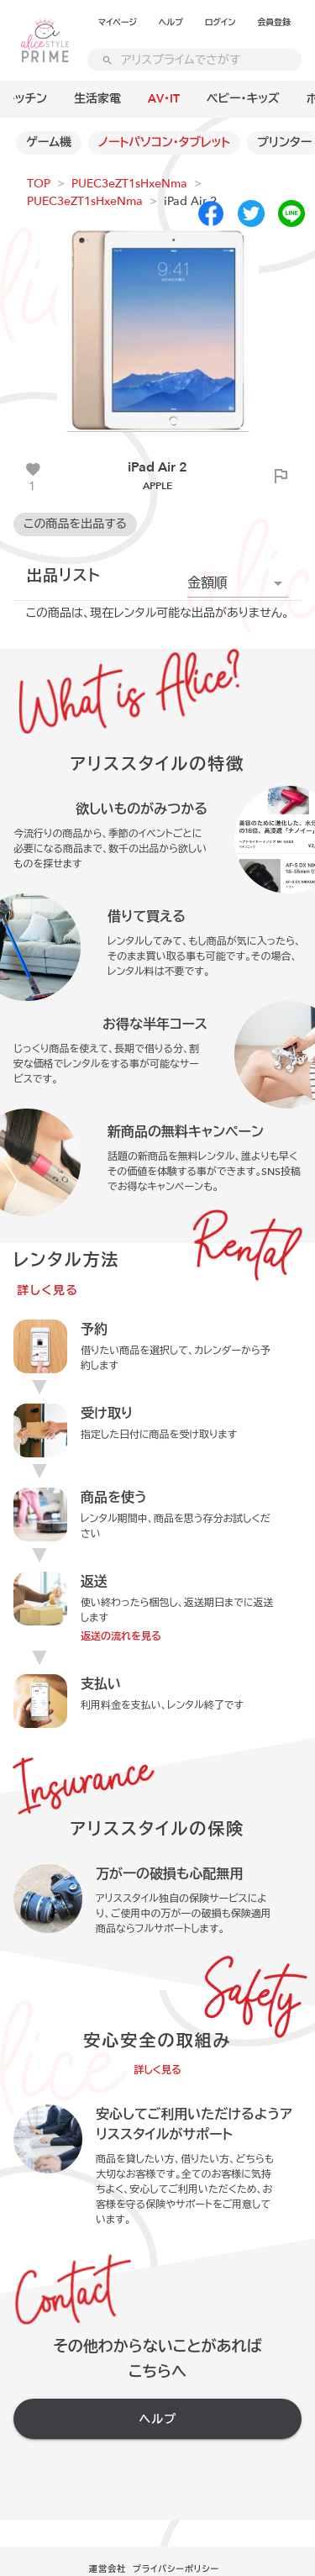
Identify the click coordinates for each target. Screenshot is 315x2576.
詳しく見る (48, 1291)
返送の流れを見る (121, 1636)
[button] (237, 583)
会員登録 (274, 23)
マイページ (117, 23)
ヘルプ (171, 23)
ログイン (220, 23)
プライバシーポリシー (176, 2569)
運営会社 (107, 2569)
